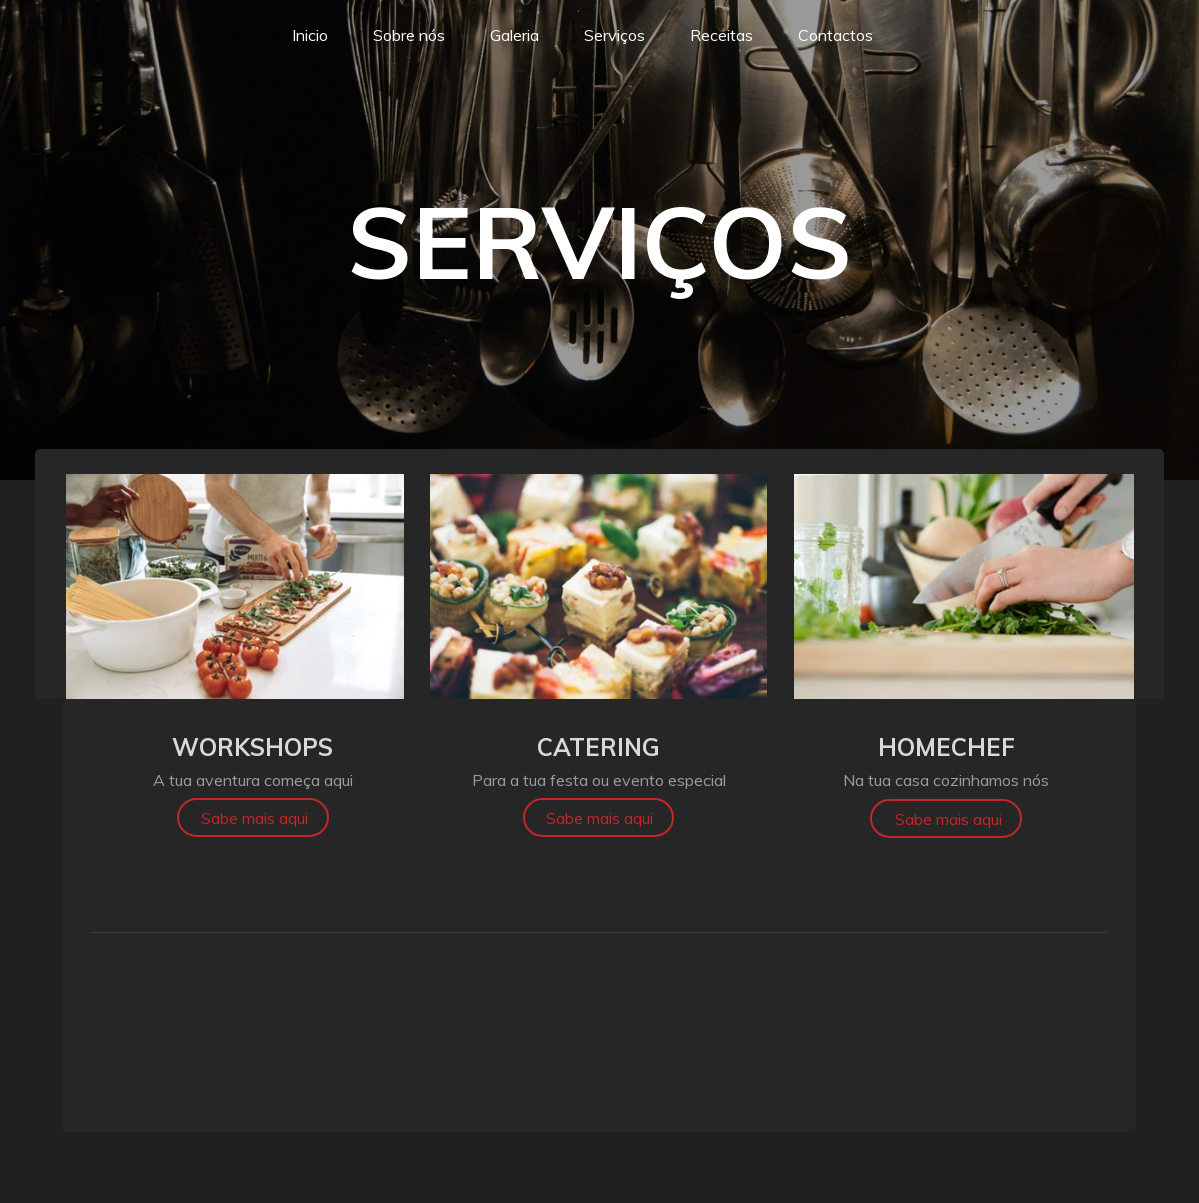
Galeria (514, 35)
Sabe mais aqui (254, 818)
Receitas (721, 35)
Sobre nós (409, 35)
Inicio (310, 35)
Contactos (835, 35)
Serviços (614, 35)
